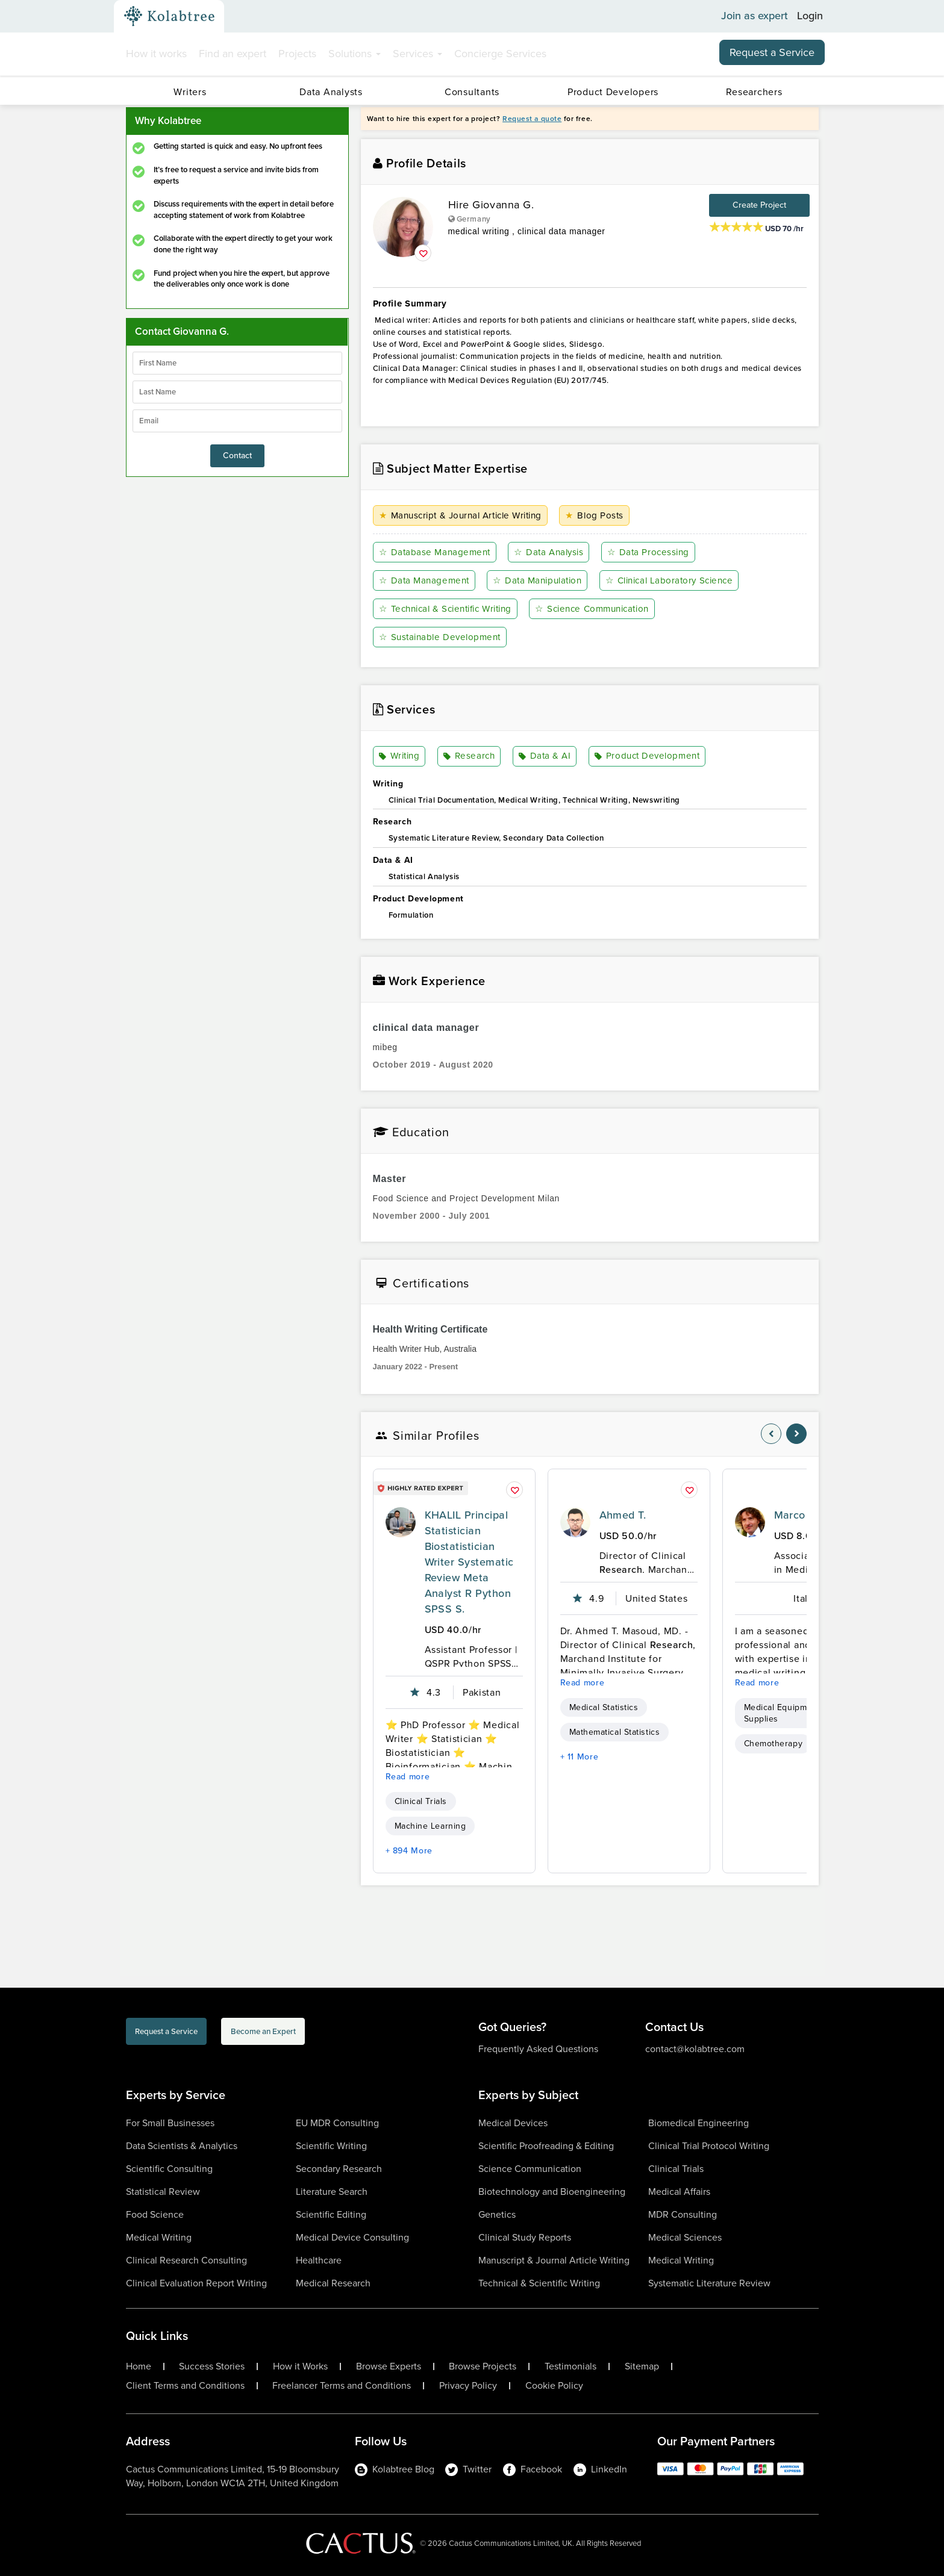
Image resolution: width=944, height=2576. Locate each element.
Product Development (647, 757)
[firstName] (237, 363)
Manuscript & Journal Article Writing (466, 516)
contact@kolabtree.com (695, 2049)
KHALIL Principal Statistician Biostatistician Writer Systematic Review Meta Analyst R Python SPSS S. (469, 1562)
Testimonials (570, 2366)
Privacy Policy (468, 2385)
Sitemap (642, 2366)
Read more (408, 1777)
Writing (401, 757)
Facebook (532, 2469)
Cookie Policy (554, 2385)
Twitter (468, 2469)
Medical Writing (159, 2237)
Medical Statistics (604, 1708)
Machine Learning (430, 1826)
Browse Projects (482, 2366)
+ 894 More (409, 1851)
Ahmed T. (622, 1515)
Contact (237, 455)
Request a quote (531, 118)
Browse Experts (388, 2366)
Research (469, 757)
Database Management (436, 552)
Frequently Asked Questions (538, 2049)
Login (810, 16)
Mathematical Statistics (614, 1732)
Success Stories (212, 2366)
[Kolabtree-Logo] (169, 16)
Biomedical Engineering (698, 2123)
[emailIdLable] (237, 420)
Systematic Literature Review (709, 2283)
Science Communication (605, 609)
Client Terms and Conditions (185, 2385)
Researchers (754, 92)
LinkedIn (600, 2469)
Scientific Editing (331, 2214)
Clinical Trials (421, 1802)
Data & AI (545, 757)
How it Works (300, 2366)
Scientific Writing (331, 2146)
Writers (189, 92)
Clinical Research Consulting (186, 2260)
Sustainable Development (443, 637)
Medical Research (333, 2283)
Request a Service (772, 52)
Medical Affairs (679, 2191)
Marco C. (796, 1515)
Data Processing (651, 552)
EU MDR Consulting (337, 2123)
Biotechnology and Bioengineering (551, 2191)
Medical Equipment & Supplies (786, 1714)
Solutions (354, 53)
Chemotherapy (773, 1744)
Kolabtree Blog (394, 2469)
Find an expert (232, 53)
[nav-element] (771, 1434)
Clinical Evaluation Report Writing (196, 2283)
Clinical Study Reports (524, 2237)
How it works (156, 53)
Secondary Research (339, 2169)
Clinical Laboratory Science (677, 581)
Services (417, 53)
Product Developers (612, 92)
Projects (297, 53)
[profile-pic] (401, 1523)
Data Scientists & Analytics (181, 2146)
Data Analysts (330, 92)
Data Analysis (551, 552)
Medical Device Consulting (352, 2237)
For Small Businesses (170, 2123)
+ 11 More (579, 1757)
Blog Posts (604, 516)
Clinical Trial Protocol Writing (708, 2146)
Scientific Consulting (169, 2169)
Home (138, 2366)
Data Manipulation (541, 581)
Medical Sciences (685, 2237)
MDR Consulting (682, 2214)
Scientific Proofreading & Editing (546, 2146)
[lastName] (237, 392)
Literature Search (331, 2191)
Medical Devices (513, 2123)
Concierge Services (500, 53)
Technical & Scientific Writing (451, 609)
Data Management (426, 581)
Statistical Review (163, 2191)
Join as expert (754, 16)
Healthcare (319, 2260)
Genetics (497, 2214)
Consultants (472, 92)
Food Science (155, 2214)
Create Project (759, 205)
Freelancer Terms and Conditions (341, 2385)
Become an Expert (338, 2034)
